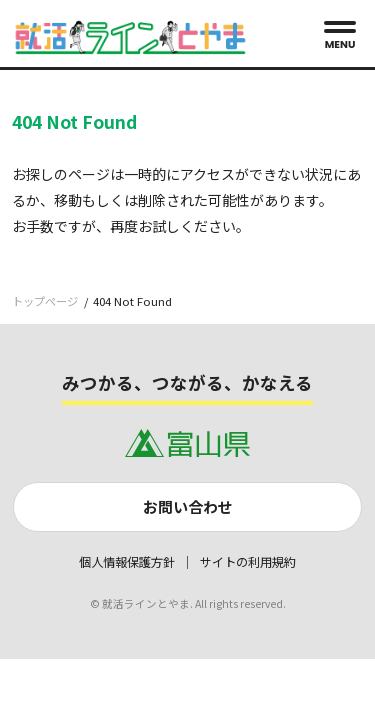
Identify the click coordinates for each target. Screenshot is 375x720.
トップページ (45, 301)
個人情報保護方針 (127, 562)
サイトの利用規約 (248, 562)
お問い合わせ (188, 506)
